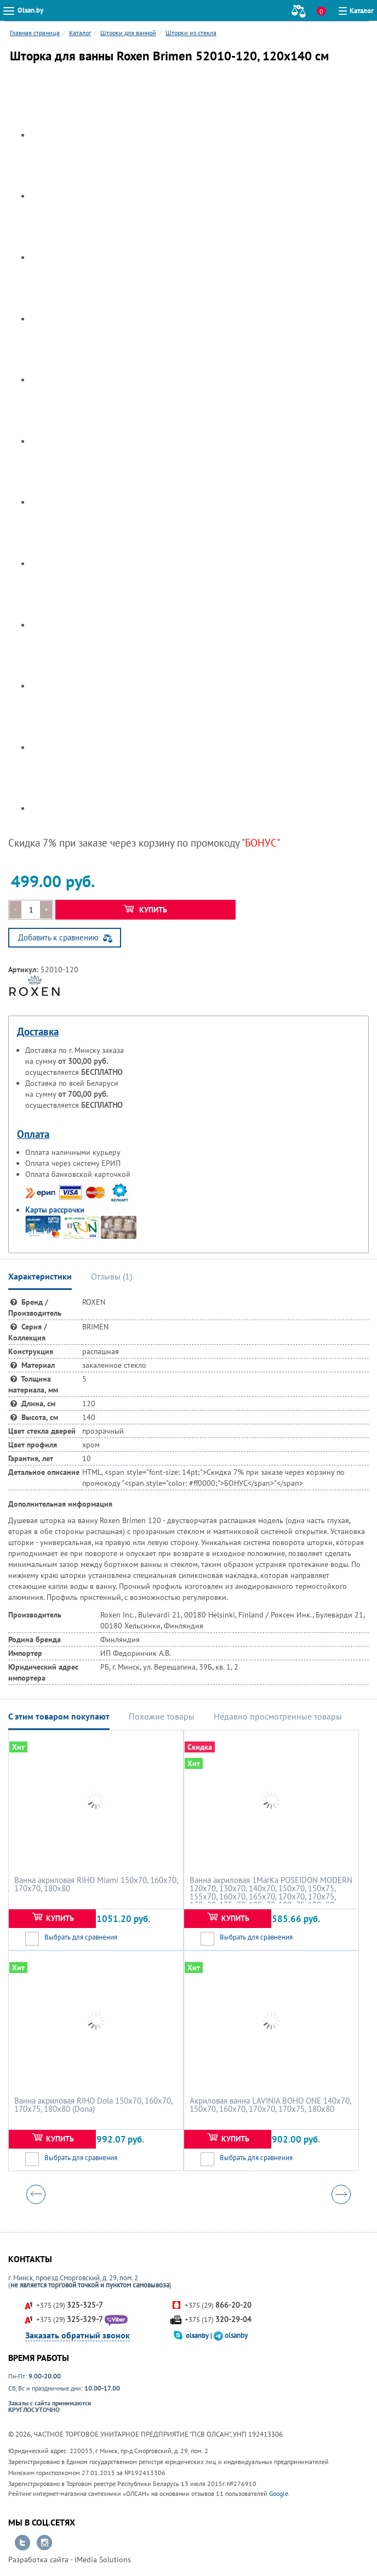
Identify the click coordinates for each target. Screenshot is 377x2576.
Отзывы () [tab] (111, 1276)
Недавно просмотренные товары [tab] (278, 1716)
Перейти (22, 2543)
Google (278, 2493)
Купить (145, 909)
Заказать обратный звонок (77, 2335)
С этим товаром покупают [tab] (59, 1716)
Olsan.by (30, 10)
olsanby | (200, 2335)
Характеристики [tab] (40, 1276)
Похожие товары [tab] (162, 1716)
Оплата (33, 1134)
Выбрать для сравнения (80, 1937)
